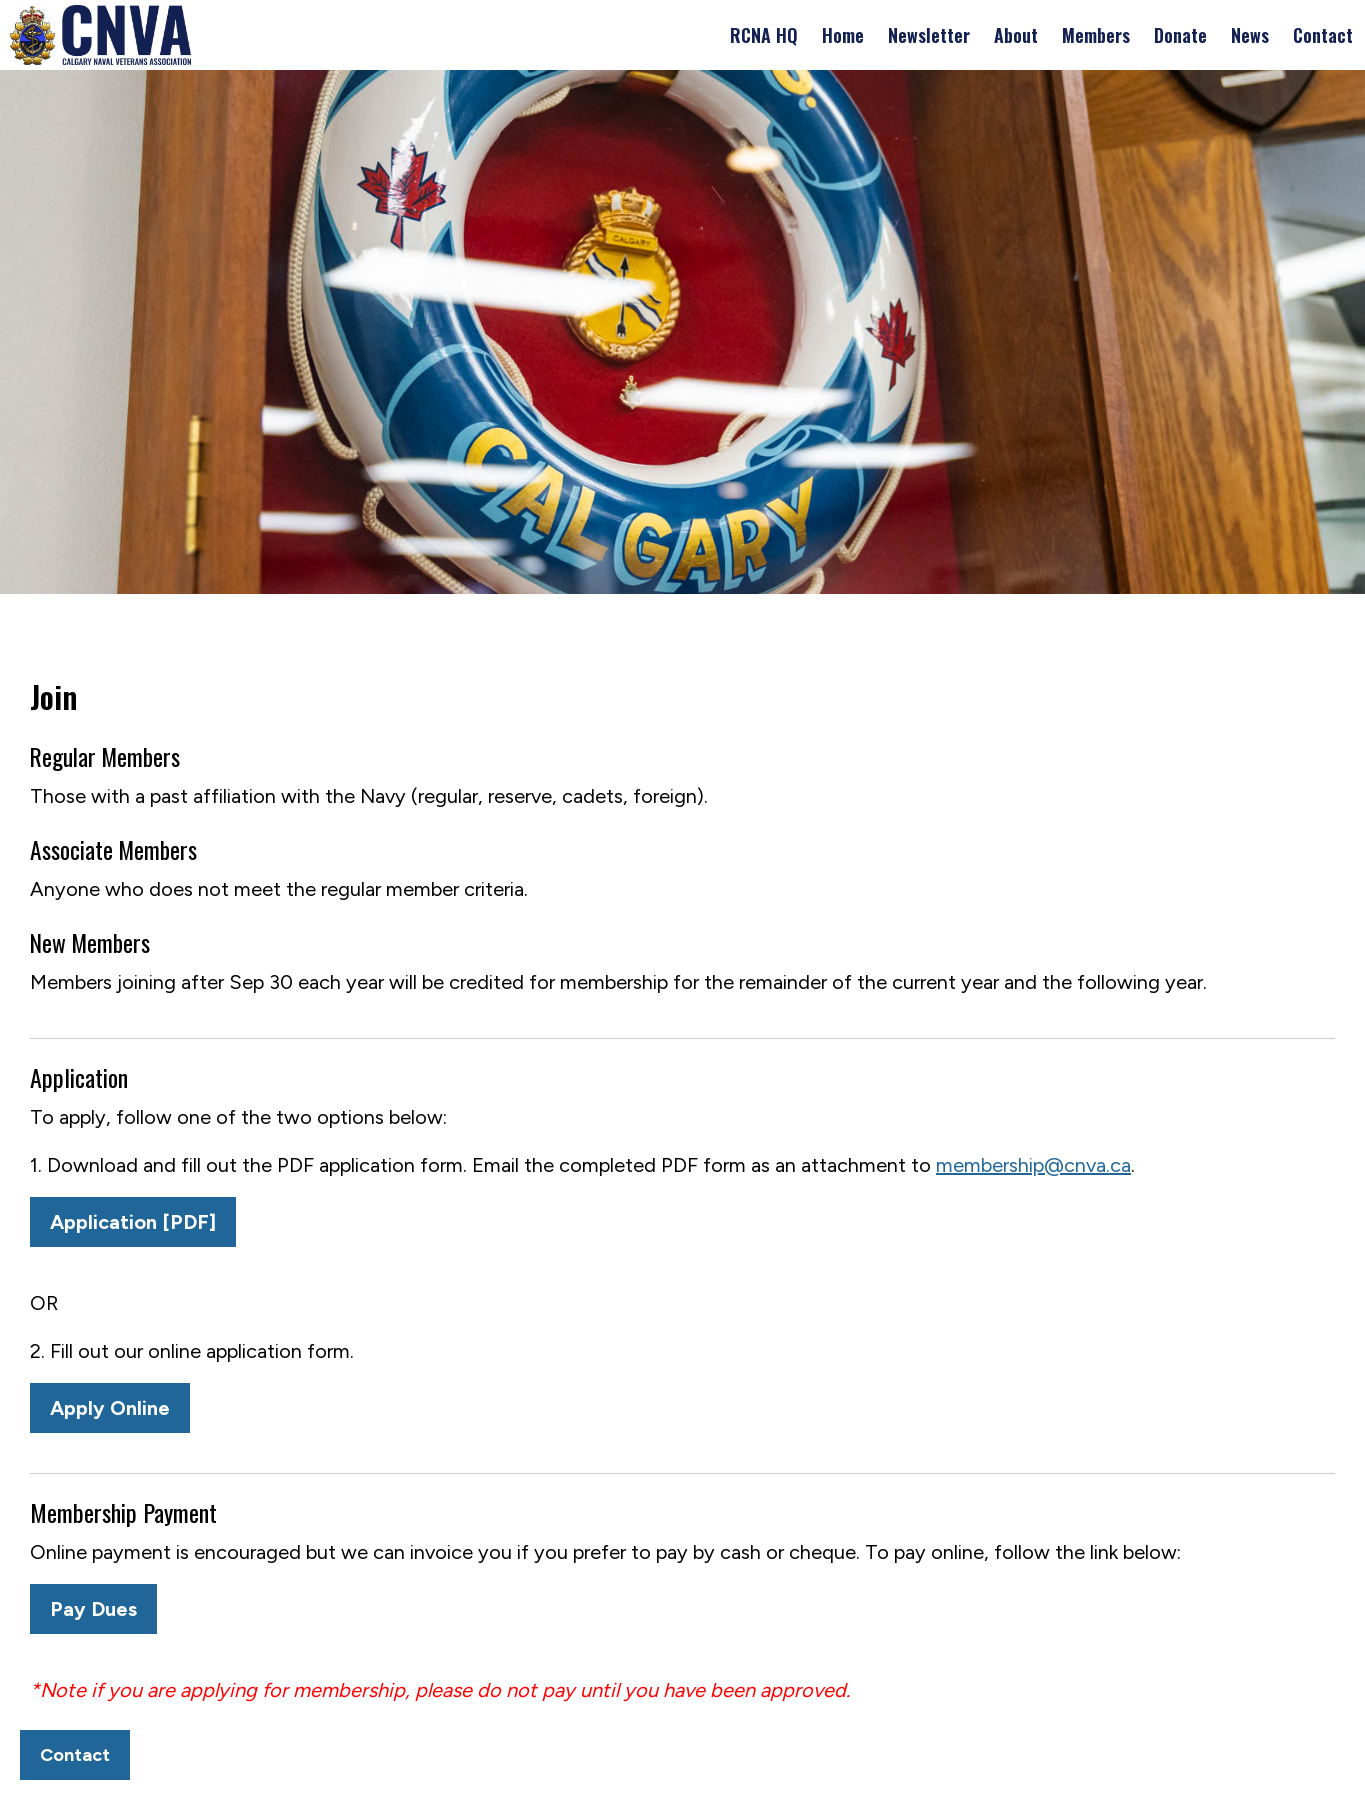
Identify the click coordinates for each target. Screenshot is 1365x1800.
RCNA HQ (764, 35)
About (1016, 35)
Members (1096, 35)
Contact (1323, 35)
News (1250, 35)
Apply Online (110, 1408)
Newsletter (929, 35)
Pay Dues (93, 1609)
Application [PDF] (133, 1222)
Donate (1180, 35)
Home (843, 35)
